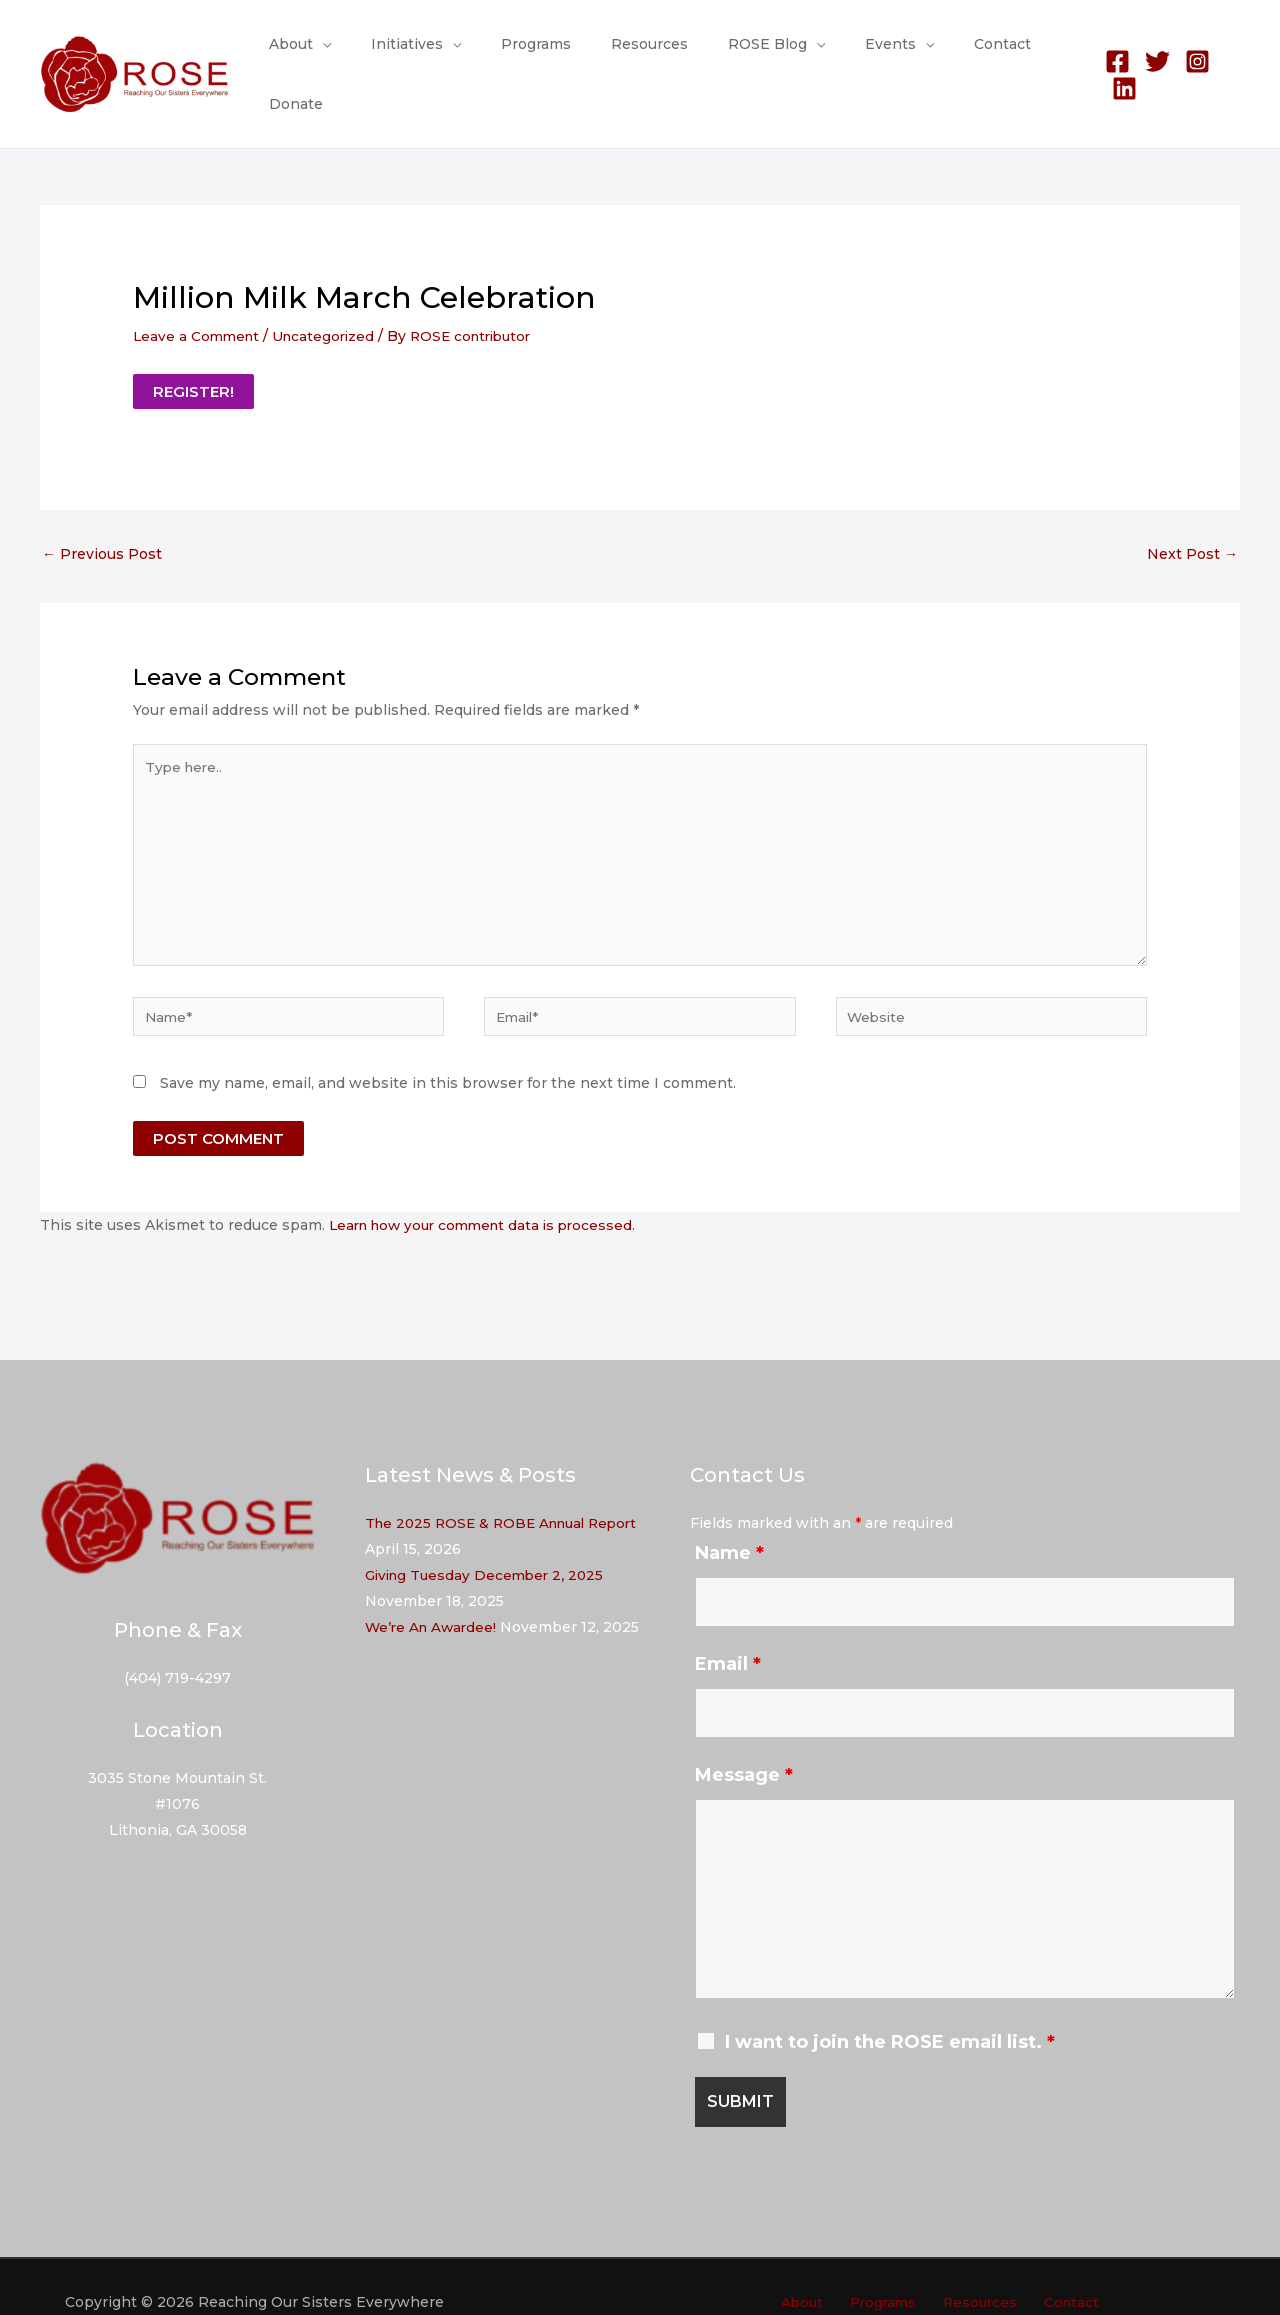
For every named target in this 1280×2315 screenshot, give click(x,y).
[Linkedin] (1227, 54)
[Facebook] (1107, 54)
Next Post (1192, 513)
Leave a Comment (198, 295)
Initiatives (415, 54)
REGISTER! (193, 350)
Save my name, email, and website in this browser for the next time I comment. (448, 1053)
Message (744, 1745)
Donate (1034, 54)
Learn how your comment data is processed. (490, 1195)
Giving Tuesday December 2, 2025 (489, 1545)
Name (729, 1523)
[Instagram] (1187, 54)
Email (728, 1634)
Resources (633, 54)
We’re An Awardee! (433, 1597)
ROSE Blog (739, 54)
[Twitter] (1147, 54)
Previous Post (102, 513)
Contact (950, 54)
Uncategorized (330, 295)
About (311, 54)
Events (850, 54)
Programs (532, 54)
